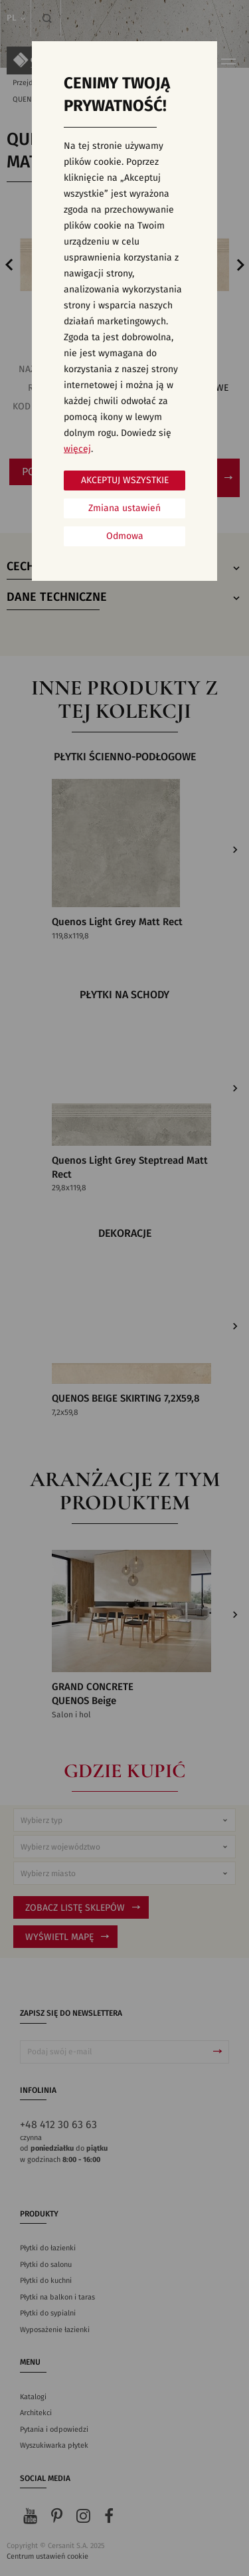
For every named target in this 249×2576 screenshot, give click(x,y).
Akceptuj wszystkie (125, 480)
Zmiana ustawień (124, 508)
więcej (77, 449)
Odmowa (124, 536)
